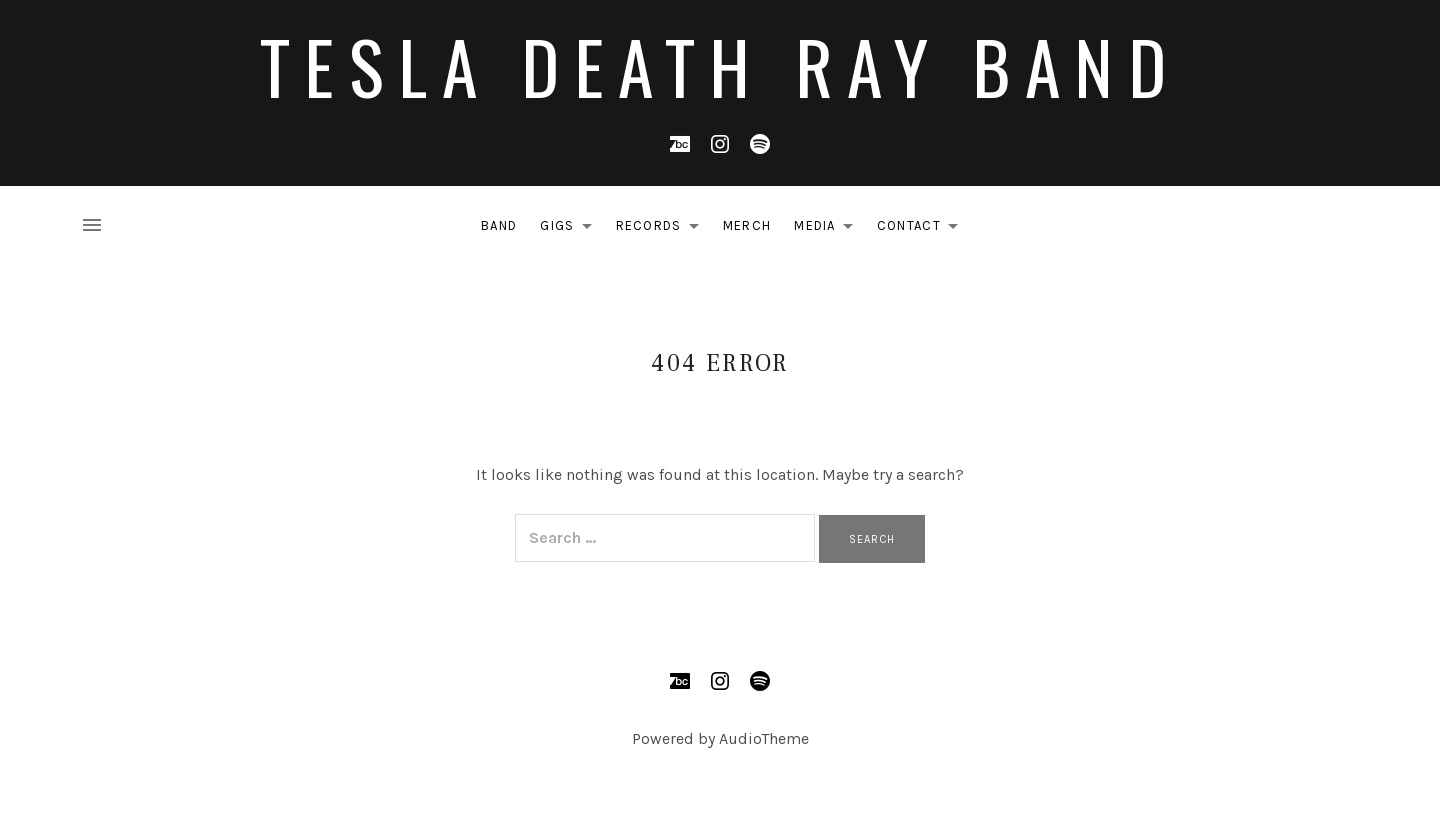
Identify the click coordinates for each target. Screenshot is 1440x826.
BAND (499, 225)
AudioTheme (764, 738)
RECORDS (663, 229)
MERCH (747, 225)
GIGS (571, 229)
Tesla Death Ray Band (720, 65)
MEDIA (829, 229)
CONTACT (923, 229)
